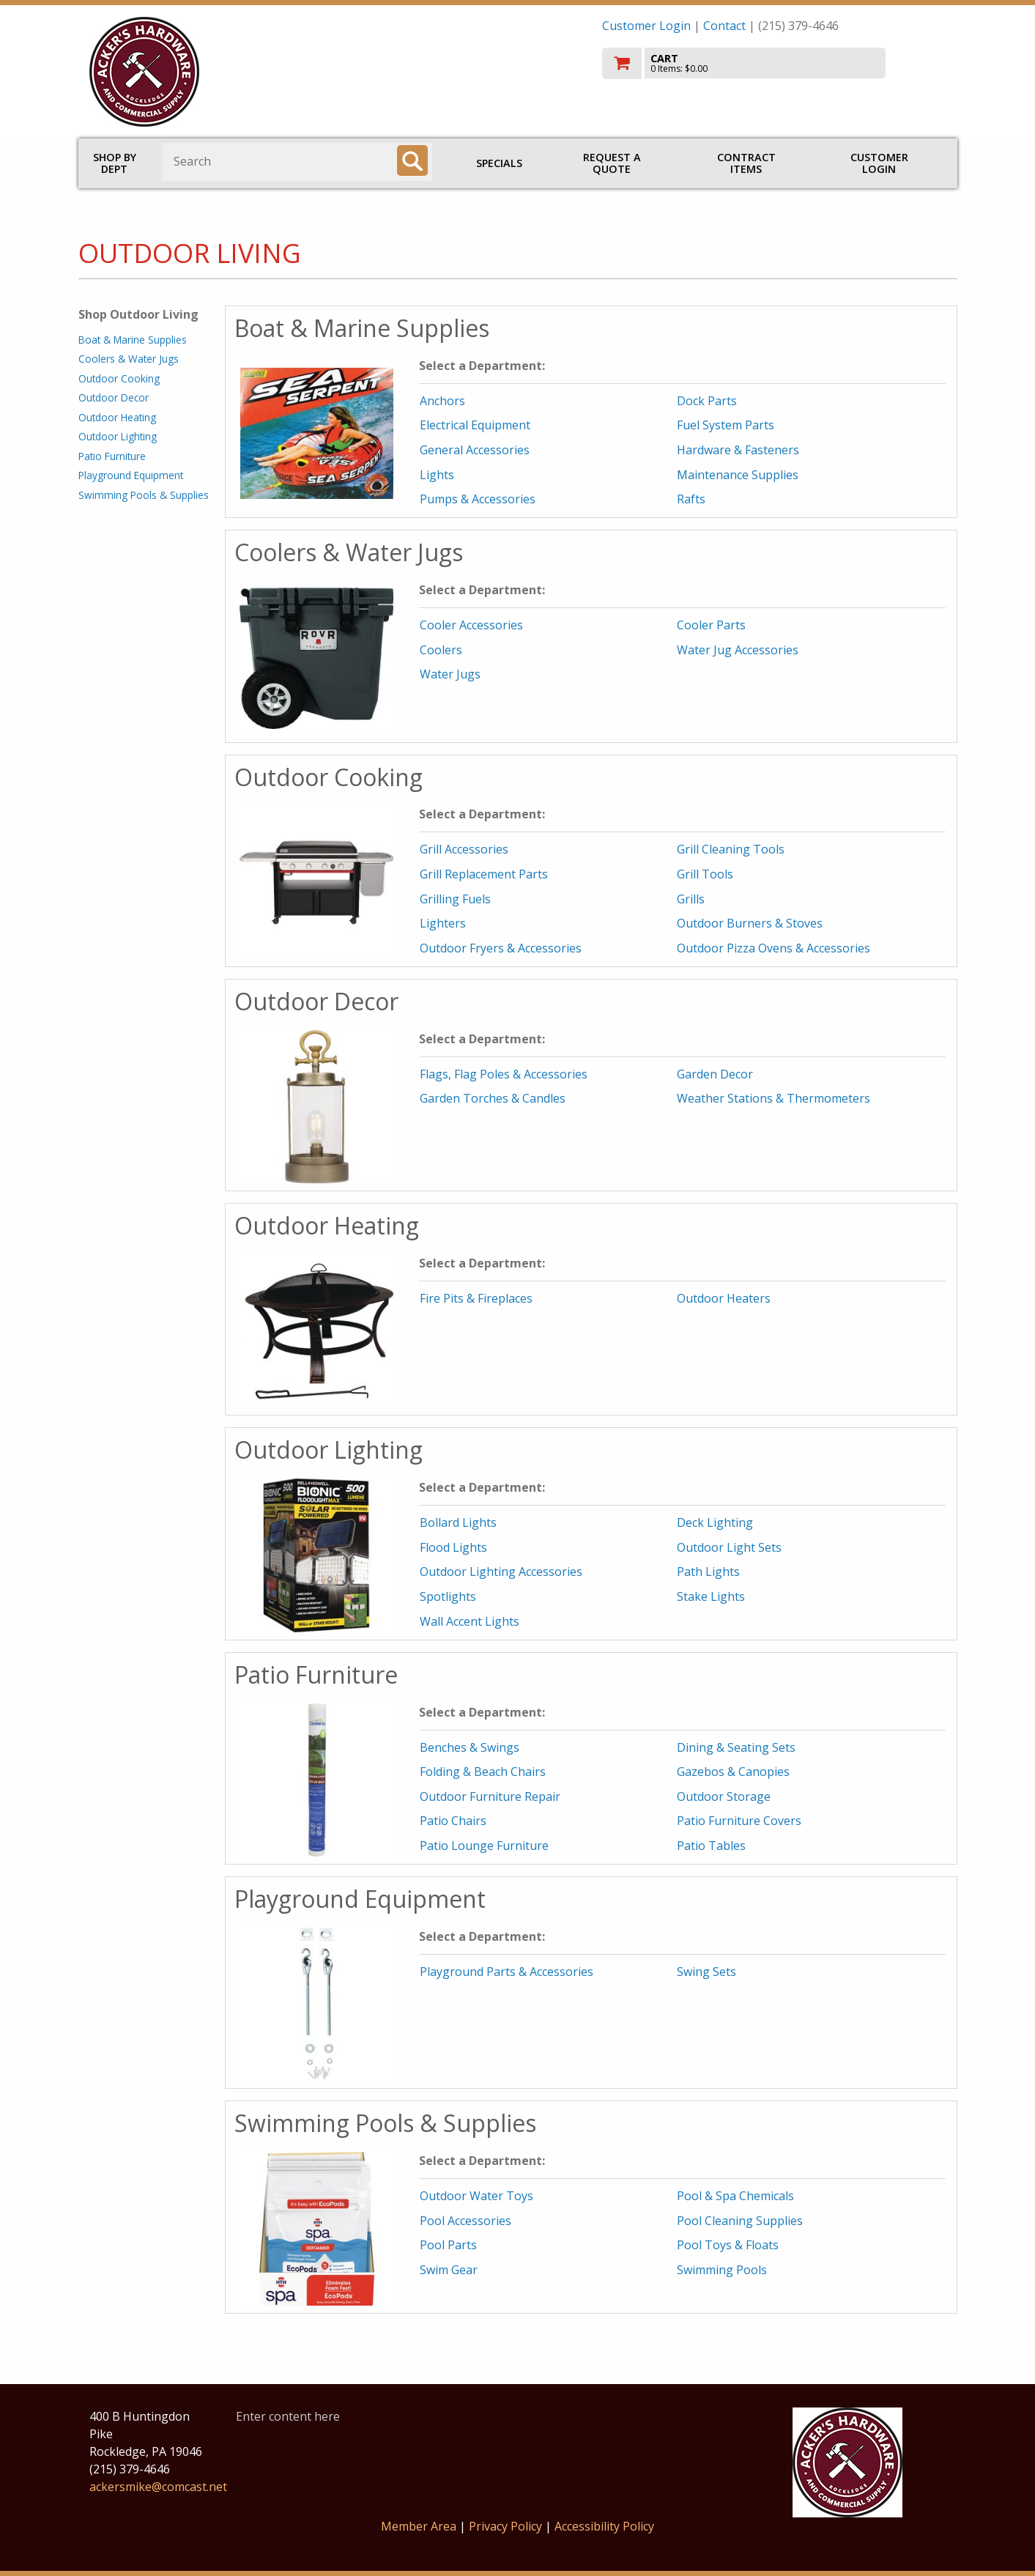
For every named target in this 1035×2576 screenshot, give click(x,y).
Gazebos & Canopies (733, 1771)
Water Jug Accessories (737, 650)
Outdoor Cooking (119, 378)
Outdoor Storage (724, 1796)
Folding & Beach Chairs (483, 1771)
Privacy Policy (507, 2526)
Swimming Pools (722, 2270)
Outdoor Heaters (724, 1298)
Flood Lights (453, 1547)
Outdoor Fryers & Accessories (501, 948)
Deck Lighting (715, 1522)
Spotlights (448, 1596)
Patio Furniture (112, 456)
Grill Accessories (464, 849)
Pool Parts (448, 2245)
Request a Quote (612, 163)
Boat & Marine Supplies (132, 340)
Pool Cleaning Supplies (740, 2221)
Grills (691, 899)
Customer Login (646, 26)
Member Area (418, 2526)
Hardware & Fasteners (738, 450)
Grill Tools (705, 874)
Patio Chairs (453, 1821)
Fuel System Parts (725, 425)
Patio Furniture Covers (739, 1821)
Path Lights (708, 1571)
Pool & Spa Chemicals (735, 2196)
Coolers (441, 650)
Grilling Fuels (455, 899)
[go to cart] (774, 63)
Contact (724, 26)
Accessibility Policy (604, 2526)
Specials (499, 163)
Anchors (442, 401)
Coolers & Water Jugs (128, 359)
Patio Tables (711, 1845)
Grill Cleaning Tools (730, 849)
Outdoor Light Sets (729, 1547)
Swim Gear (449, 2270)
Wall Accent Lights (469, 1621)
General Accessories (475, 450)
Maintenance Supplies (737, 475)
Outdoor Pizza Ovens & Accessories (773, 948)
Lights (437, 475)
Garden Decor (715, 1074)
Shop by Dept (114, 163)
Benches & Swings (469, 1747)
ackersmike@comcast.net (158, 2487)
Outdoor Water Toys (476, 2196)
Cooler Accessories (471, 625)
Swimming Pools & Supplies (143, 495)
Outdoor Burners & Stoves (750, 923)
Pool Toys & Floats (728, 2245)
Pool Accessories (465, 2221)
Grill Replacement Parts (484, 874)
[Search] (412, 160)
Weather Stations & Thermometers (773, 1098)
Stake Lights (711, 1596)
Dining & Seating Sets (736, 1747)
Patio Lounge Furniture (484, 1845)
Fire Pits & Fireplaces (476, 1298)
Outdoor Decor (113, 397)
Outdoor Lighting (117, 436)
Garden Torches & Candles (492, 1098)
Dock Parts (707, 401)
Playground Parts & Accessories (506, 1972)
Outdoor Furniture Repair (490, 1796)
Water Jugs (450, 674)
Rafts (691, 499)
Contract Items (746, 163)
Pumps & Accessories (477, 499)
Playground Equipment (130, 475)
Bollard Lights (458, 1522)
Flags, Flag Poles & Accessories (503, 1074)
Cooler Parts (711, 625)
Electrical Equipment (475, 425)
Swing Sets (706, 1972)
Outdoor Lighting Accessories (501, 1571)
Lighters (443, 923)
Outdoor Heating (117, 417)
